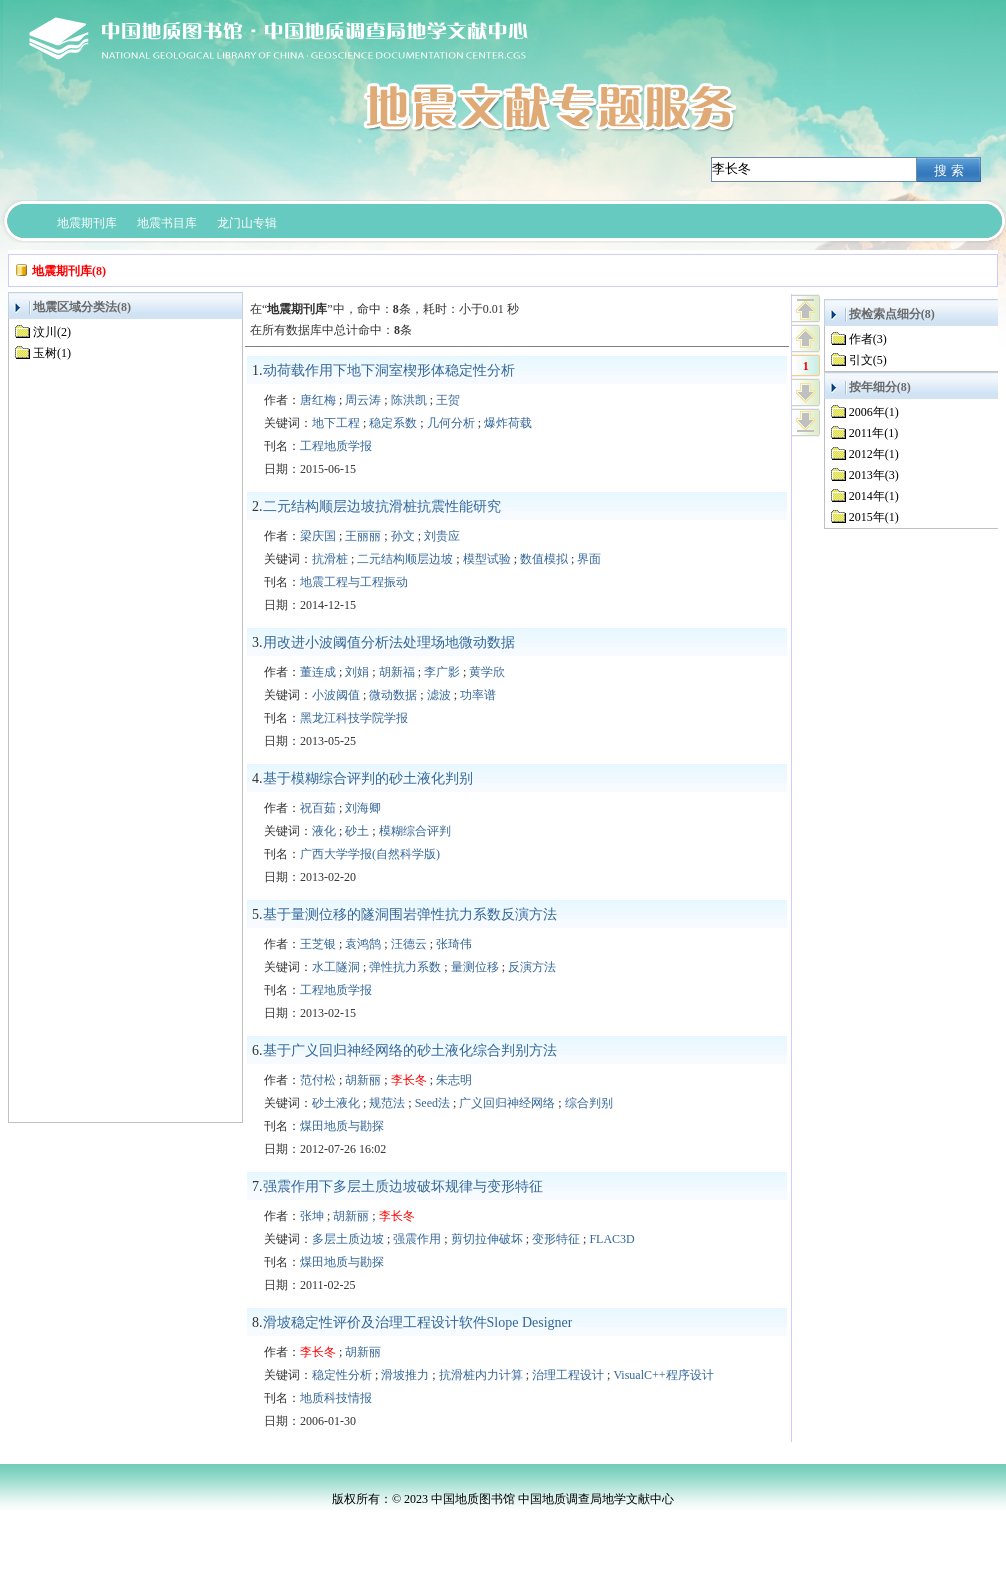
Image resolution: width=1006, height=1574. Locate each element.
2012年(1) (874, 454)
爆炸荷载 (508, 423)
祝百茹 (318, 808)
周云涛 (363, 400)
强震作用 (417, 1239)
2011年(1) (874, 433)
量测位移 (475, 967)
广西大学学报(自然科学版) (370, 854)
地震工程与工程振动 (354, 582)
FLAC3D (611, 1239)
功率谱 (478, 695)
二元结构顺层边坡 (405, 559)
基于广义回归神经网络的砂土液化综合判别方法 (410, 1050)
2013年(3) (874, 475)
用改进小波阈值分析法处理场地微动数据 (389, 642)
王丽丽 (363, 536)
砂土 (357, 831)
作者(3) (868, 339)
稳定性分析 (342, 1375)
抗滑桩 (330, 559)
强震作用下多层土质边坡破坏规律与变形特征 (403, 1186)
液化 (324, 831)
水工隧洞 (336, 967)
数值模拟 (544, 559)
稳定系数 (393, 423)
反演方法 (532, 967)
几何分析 (451, 423)
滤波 (439, 695)
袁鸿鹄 (363, 944)
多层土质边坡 (348, 1239)
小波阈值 (336, 695)
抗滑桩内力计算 (481, 1375)
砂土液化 (336, 1103)
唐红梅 (318, 400)
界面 (589, 559)
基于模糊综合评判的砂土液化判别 (368, 778)
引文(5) (868, 360)
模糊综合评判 (415, 831)
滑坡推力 (405, 1375)
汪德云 (409, 944)
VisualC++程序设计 (663, 1375)
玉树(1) (52, 353)
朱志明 (454, 1080)
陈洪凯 (409, 400)
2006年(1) (874, 412)
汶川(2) (52, 332)
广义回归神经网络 (507, 1103)
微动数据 (393, 695)
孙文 (403, 536)
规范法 (387, 1103)
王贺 (448, 400)
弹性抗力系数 (405, 967)
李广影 (442, 672)
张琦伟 (454, 944)
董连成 (318, 672)
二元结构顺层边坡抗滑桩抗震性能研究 (382, 506)
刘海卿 (363, 808)
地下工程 (336, 423)
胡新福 (397, 672)
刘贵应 (442, 536)
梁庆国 (318, 536)
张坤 (312, 1216)
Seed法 (432, 1103)
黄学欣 (487, 672)
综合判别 (589, 1103)
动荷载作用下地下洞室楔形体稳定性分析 (389, 370)
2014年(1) (874, 496)
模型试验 (487, 559)
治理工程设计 (568, 1375)
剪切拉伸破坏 (487, 1239)
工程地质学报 (336, 446)
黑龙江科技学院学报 (354, 718)
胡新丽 (363, 1080)
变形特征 (556, 1239)
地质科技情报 (336, 1398)
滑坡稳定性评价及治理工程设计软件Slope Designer (418, 1322)
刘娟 (357, 672)
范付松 (318, 1080)
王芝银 (318, 944)
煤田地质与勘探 (342, 1126)
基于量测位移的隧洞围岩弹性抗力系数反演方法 (410, 914)
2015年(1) (874, 517)
